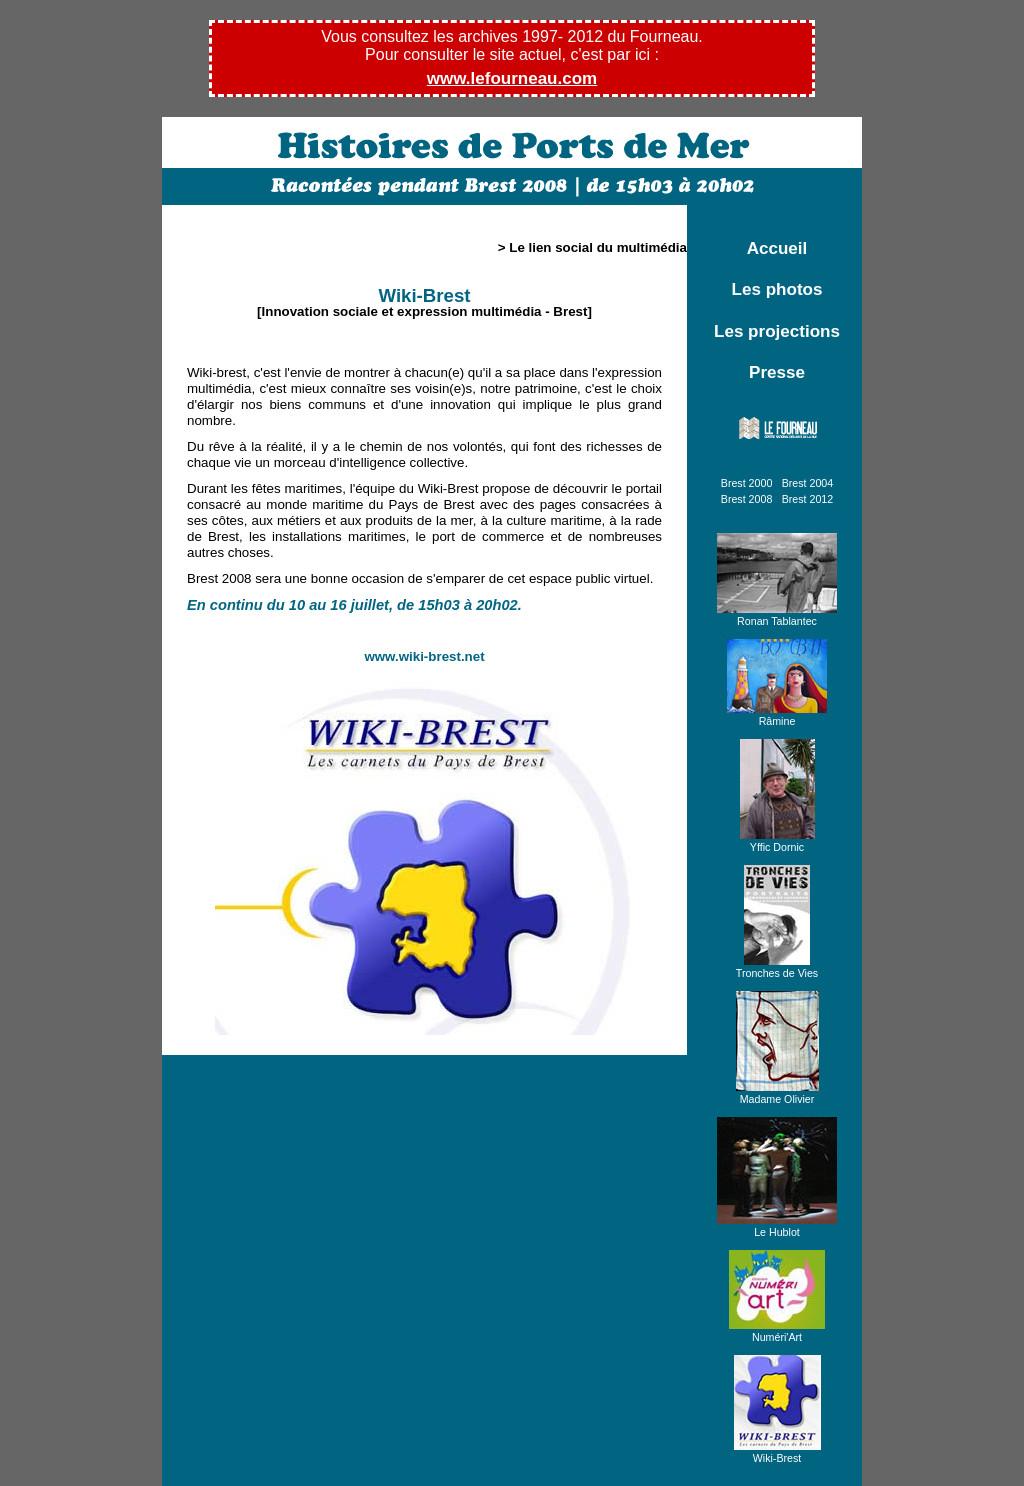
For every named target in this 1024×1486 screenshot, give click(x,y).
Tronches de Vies (777, 967)
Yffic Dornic (777, 841)
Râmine (777, 715)
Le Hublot (777, 1226)
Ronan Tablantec (777, 615)
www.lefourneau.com (512, 78)
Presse (777, 372)
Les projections (777, 331)
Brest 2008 (747, 499)
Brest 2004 (808, 483)
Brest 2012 (808, 499)
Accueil (777, 248)
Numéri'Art (777, 1331)
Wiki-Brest (777, 1452)
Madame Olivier (777, 1093)
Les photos (777, 289)
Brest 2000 (747, 483)
